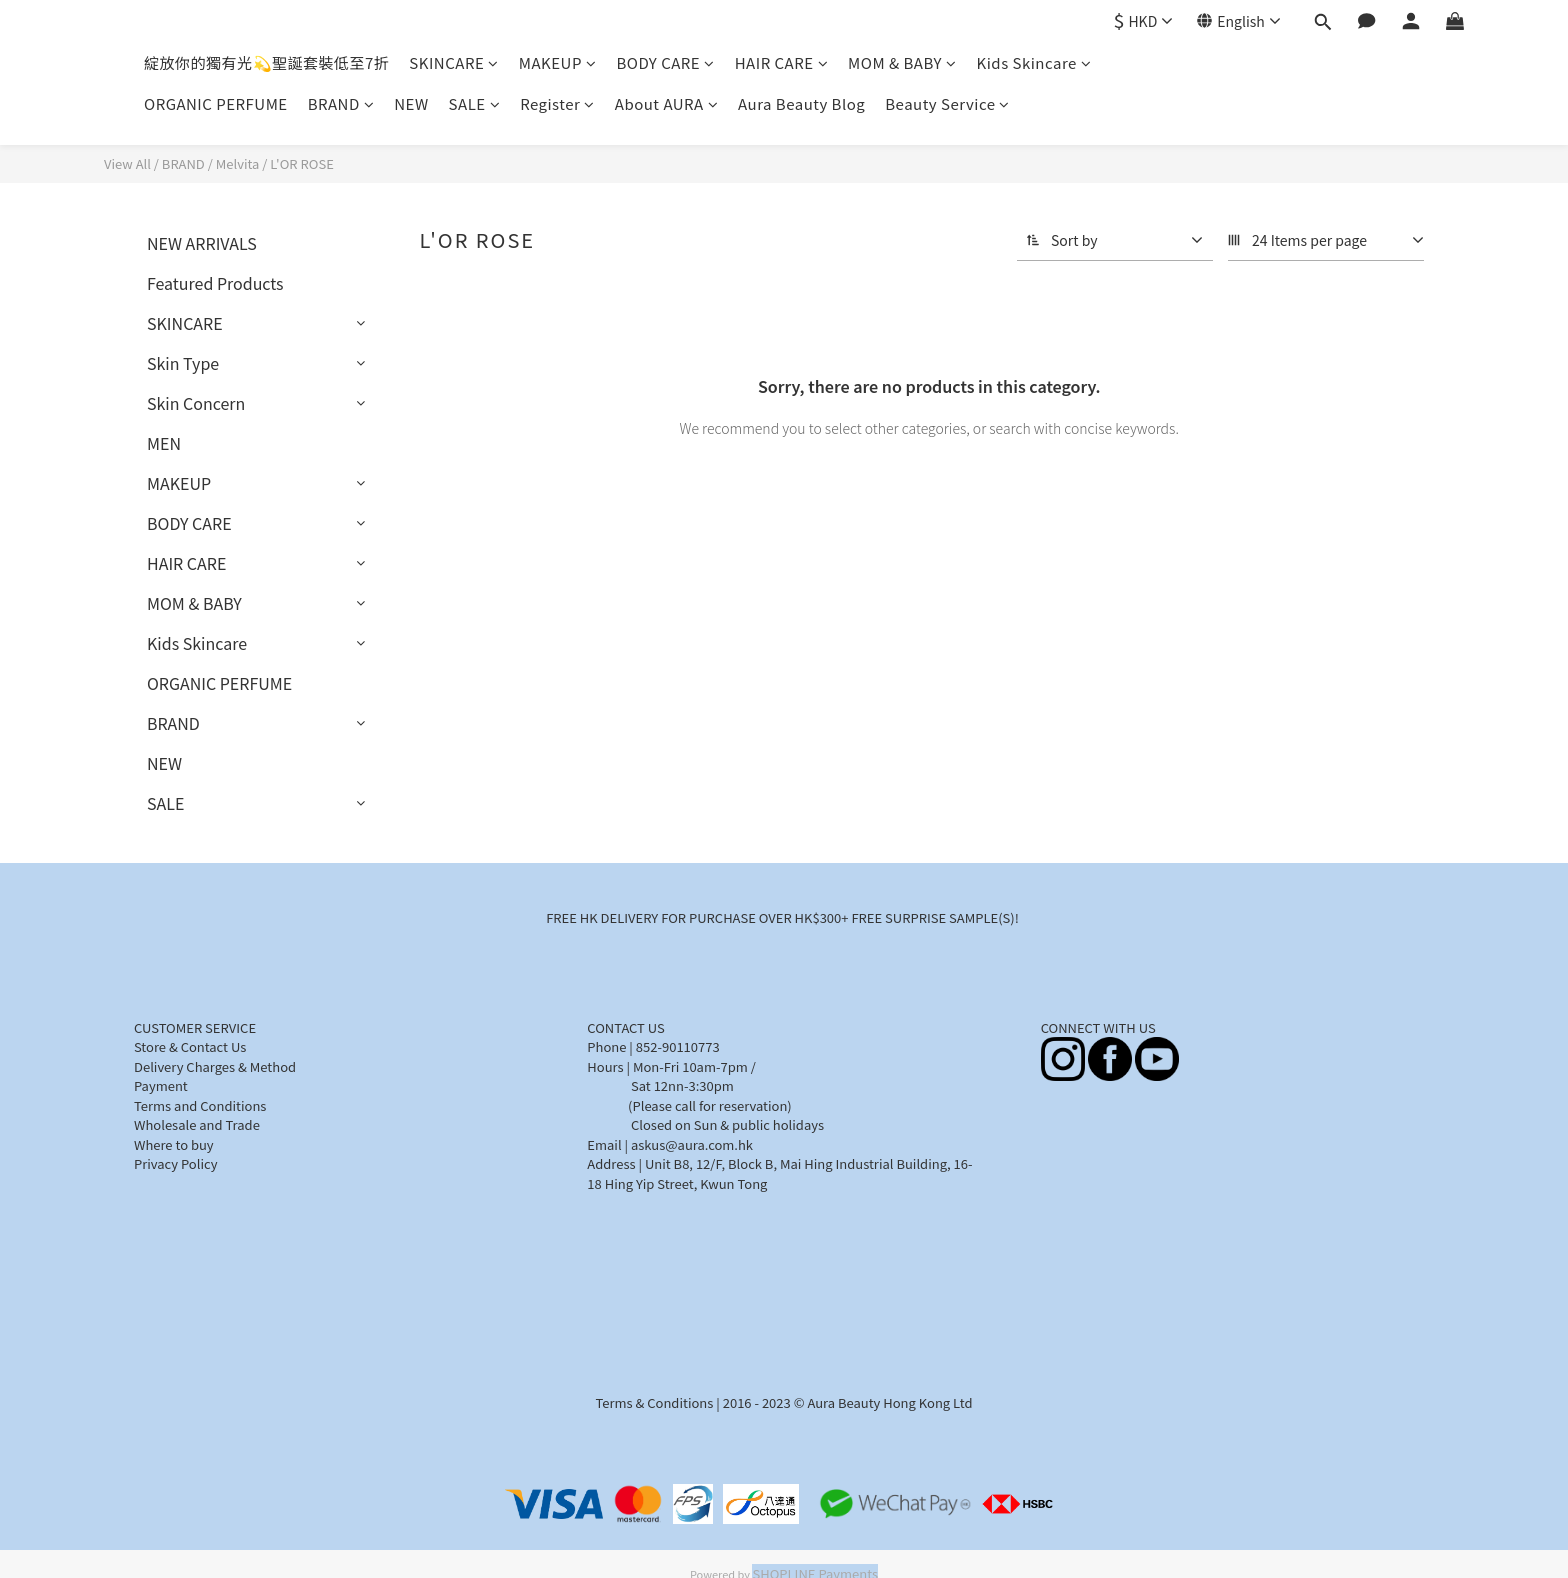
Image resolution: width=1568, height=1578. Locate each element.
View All (127, 163)
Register (557, 103)
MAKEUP (558, 62)
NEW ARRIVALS (202, 243)
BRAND (341, 103)
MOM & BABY (902, 62)
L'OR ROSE (302, 163)
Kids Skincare (1034, 62)
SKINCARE (453, 62)
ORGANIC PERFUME (216, 103)
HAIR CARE (781, 62)
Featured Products (215, 283)
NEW (411, 103)
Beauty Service (947, 103)
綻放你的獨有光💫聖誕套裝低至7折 (266, 62)
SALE (475, 103)
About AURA (666, 103)
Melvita (238, 163)
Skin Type (183, 363)
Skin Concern (196, 403)
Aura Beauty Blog (801, 103)
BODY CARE (665, 62)
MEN (164, 443)
